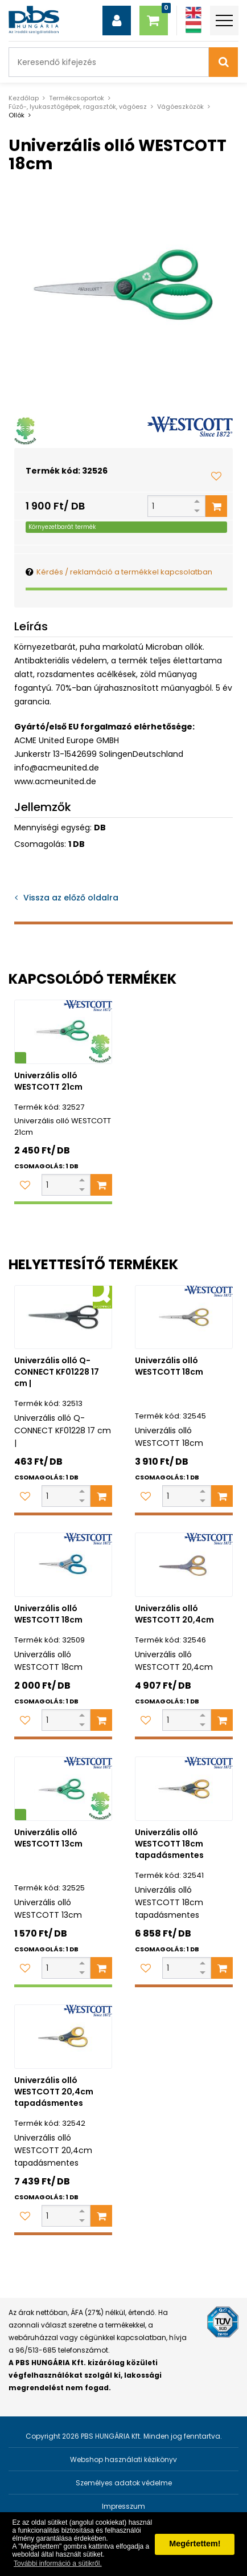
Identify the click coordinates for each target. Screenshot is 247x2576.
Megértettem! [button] (194, 2543)
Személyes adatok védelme (124, 2483)
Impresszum (123, 2506)
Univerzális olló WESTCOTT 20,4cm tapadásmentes (53, 2091)
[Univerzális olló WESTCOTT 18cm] (184, 1317)
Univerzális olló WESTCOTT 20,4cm (174, 1614)
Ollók (16, 115)
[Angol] (193, 13)
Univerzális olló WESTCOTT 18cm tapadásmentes (169, 1844)
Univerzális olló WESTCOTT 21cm (48, 1081)
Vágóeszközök (180, 106)
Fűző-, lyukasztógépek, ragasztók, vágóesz (78, 106)
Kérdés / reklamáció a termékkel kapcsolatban (124, 571)
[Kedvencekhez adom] (216, 476)
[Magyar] (193, 27)
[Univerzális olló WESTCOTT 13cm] (63, 1788)
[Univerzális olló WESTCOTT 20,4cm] (184, 1564)
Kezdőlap (24, 98)
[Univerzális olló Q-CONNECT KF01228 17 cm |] (63, 1317)
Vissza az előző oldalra (70, 897)
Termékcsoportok (76, 98)
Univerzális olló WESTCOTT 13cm (48, 1838)
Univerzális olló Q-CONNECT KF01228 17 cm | (56, 1372)
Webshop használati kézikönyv (123, 2459)
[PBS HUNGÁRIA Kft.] (34, 20)
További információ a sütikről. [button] (58, 2563)
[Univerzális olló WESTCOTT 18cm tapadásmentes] (184, 1788)
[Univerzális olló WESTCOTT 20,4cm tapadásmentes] (63, 2036)
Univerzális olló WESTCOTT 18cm (169, 1366)
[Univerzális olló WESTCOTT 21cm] (63, 1032)
